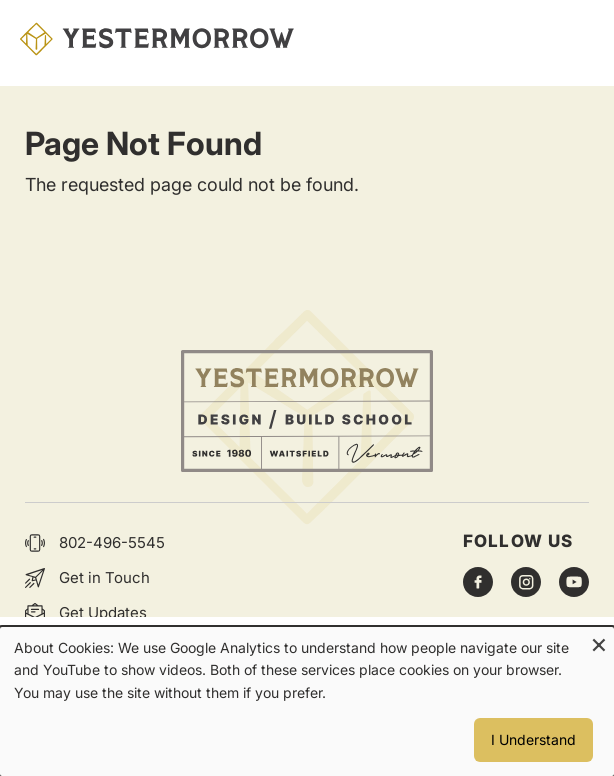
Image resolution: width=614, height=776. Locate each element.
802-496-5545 (112, 542)
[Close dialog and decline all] (599, 639)
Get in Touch (104, 577)
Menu (574, 39)
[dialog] (307, 701)
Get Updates (103, 612)
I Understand (533, 739)
